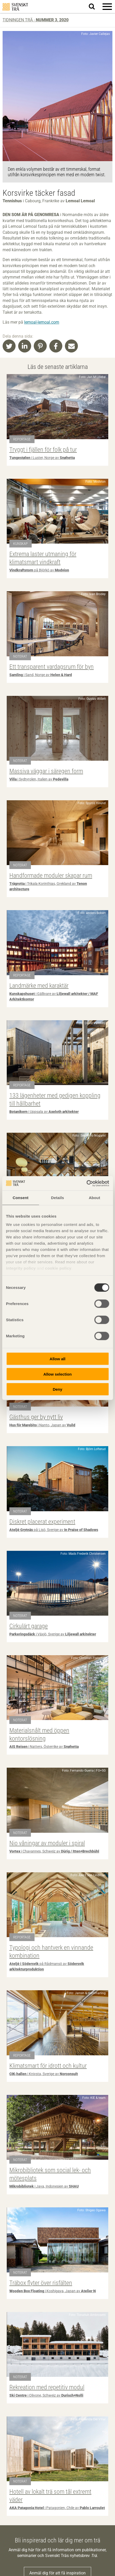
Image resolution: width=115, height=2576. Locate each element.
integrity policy (21, 1268)
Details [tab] (57, 1197)
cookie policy (58, 1268)
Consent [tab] (21, 1197)
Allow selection (57, 1374)
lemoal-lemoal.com (41, 322)
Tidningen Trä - (36, 19)
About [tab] (94, 1197)
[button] (107, 6)
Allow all (57, 1359)
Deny (57, 1389)
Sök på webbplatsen (94, 7)
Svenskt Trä (15, 7)
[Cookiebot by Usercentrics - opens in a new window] (86, 1183)
